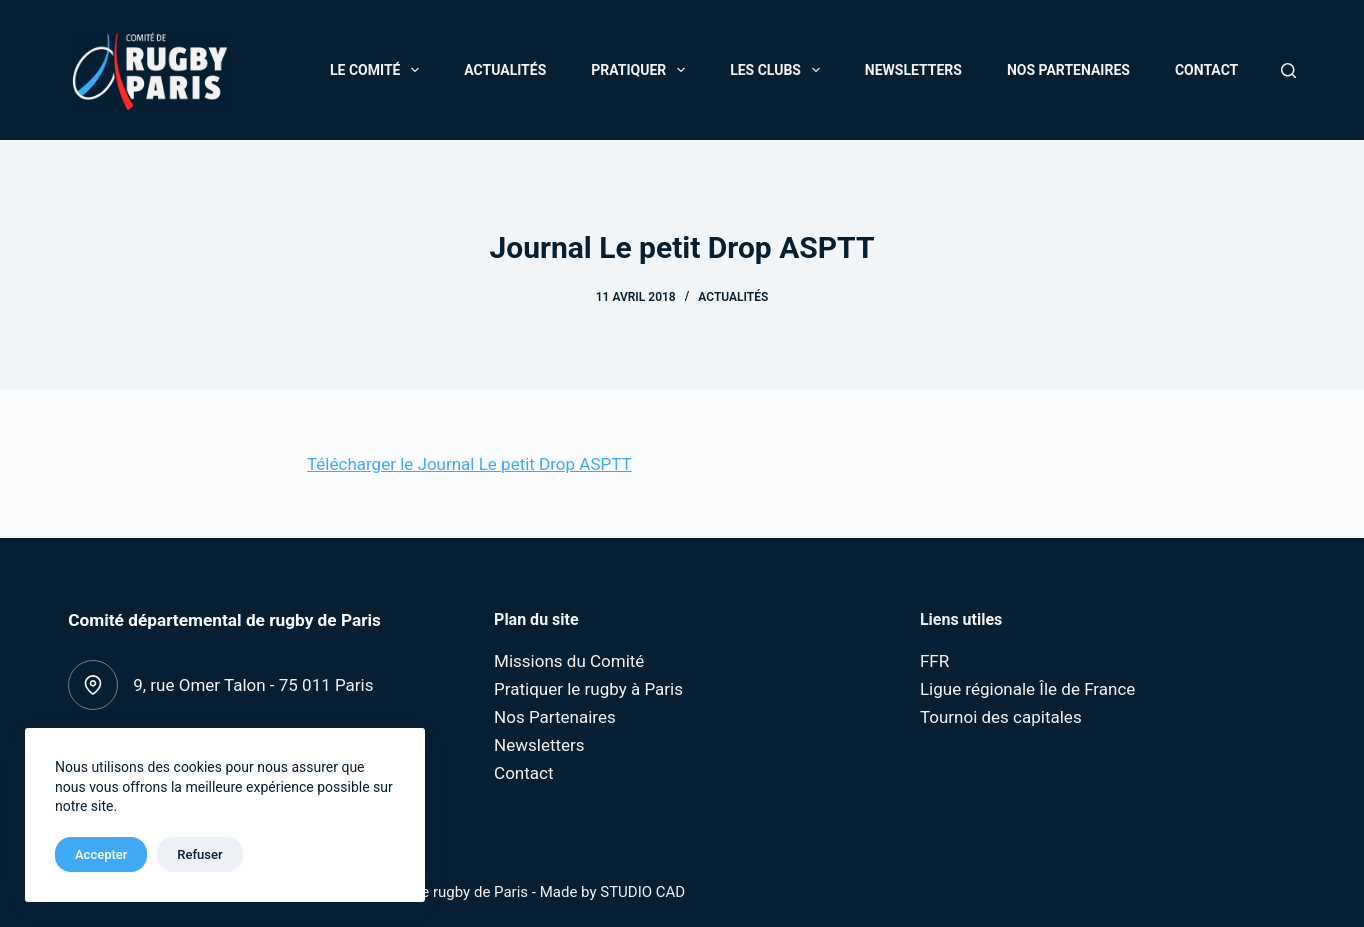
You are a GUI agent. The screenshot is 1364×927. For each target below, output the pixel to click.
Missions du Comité (569, 661)
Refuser (199, 854)
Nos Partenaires (1068, 70)
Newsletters (913, 70)
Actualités (505, 70)
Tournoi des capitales (1001, 717)
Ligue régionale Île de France (1027, 689)
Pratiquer (642, 70)
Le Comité (378, 70)
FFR (934, 661)
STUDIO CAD (642, 892)
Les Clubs (779, 70)
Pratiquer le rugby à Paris (588, 689)
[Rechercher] (1288, 70)
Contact (1206, 70)
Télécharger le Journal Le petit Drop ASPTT (469, 464)
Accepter (101, 854)
